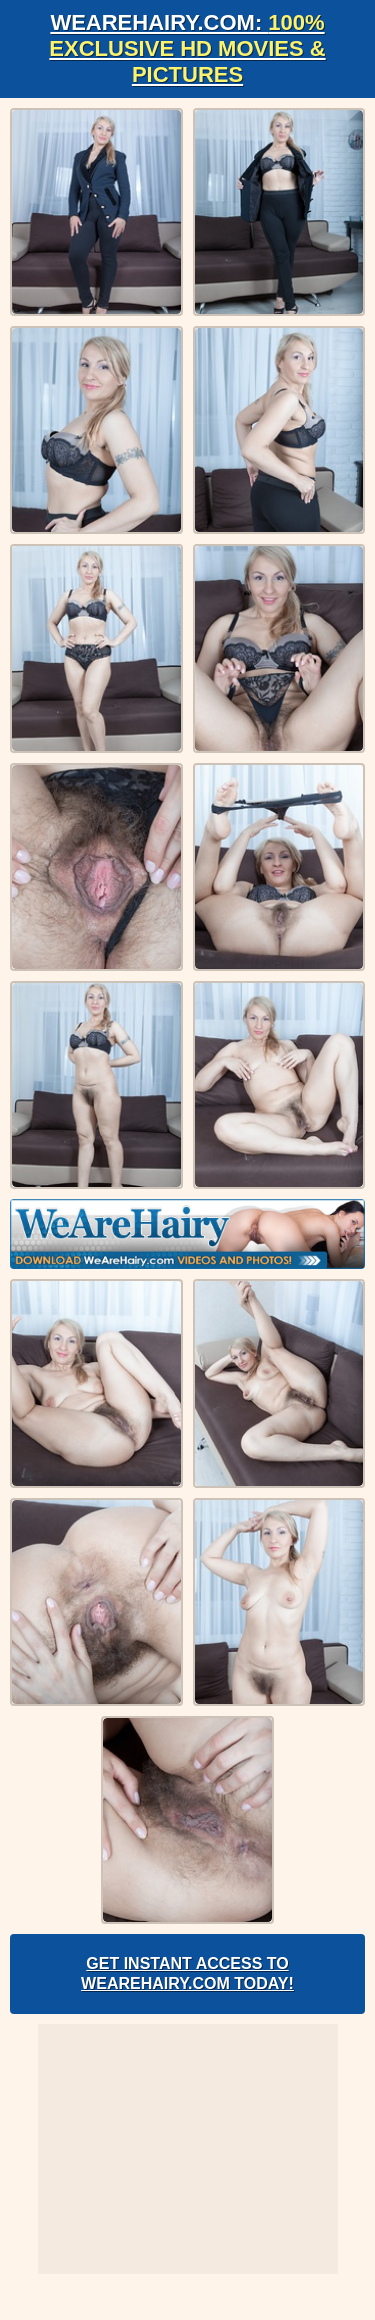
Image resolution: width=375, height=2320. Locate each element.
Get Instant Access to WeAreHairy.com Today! (187, 1973)
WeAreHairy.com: (187, 48)
